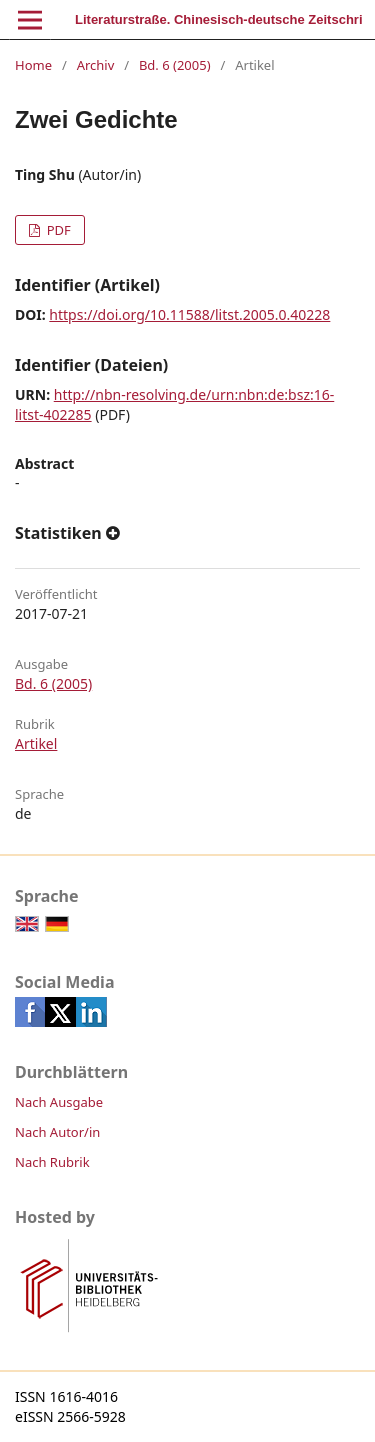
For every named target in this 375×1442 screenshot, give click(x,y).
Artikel (36, 743)
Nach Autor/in (57, 1132)
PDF (56, 230)
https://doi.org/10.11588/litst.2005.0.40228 (189, 314)
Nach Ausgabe (59, 1102)
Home (33, 65)
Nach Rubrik (52, 1162)
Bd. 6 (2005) (175, 65)
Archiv (96, 65)
